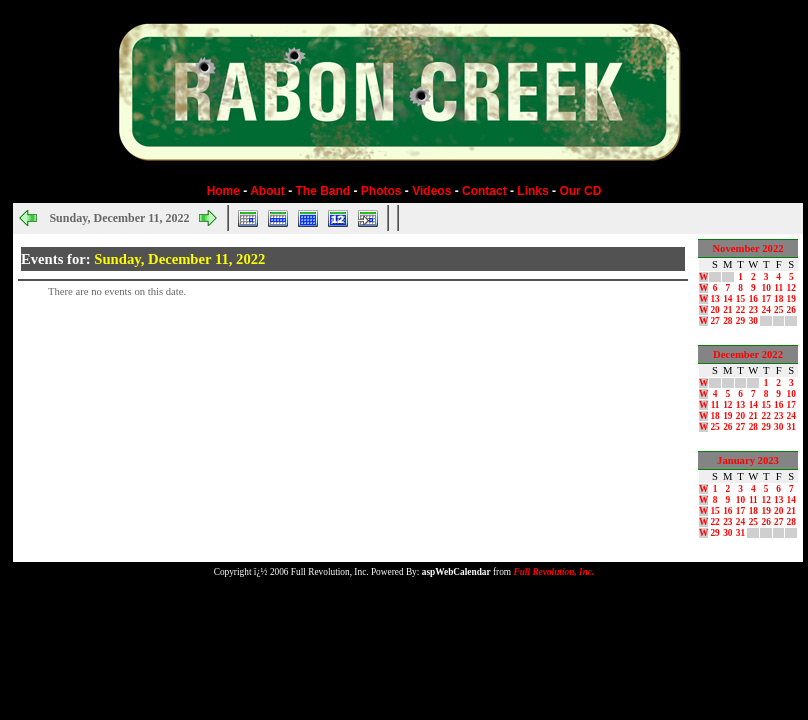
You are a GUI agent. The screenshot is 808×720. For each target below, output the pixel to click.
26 (791, 310)
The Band (323, 191)
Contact (484, 191)
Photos (381, 191)
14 (727, 299)
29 (740, 321)
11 (778, 288)
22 (740, 310)
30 (753, 321)
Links (532, 191)
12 (791, 288)
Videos (431, 191)
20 (714, 310)
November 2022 (747, 248)
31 (791, 427)
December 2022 (748, 354)
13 (714, 299)
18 (778, 299)
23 (753, 310)
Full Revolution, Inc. (553, 572)
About (267, 191)
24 (766, 310)
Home (223, 191)
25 (778, 310)
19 (791, 299)
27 (714, 321)
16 (753, 299)
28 (727, 321)
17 (766, 299)
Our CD (580, 191)
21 (727, 310)
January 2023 (748, 460)
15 (740, 299)
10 (766, 288)
